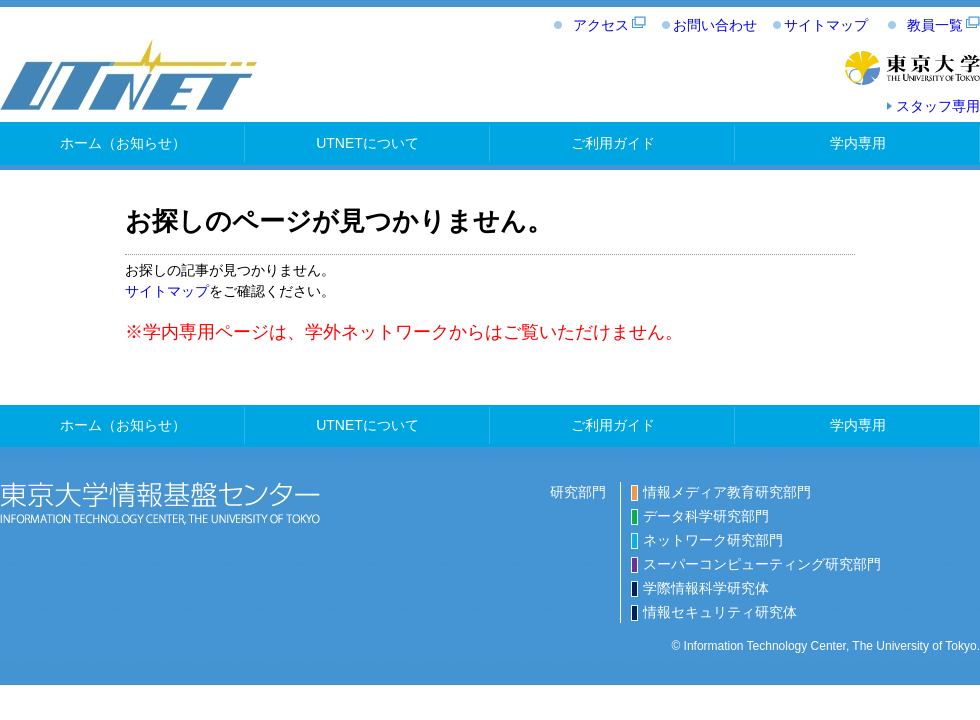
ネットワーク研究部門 (713, 540)
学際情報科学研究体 (706, 588)
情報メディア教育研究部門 (727, 492)
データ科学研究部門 (706, 516)
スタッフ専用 (938, 106)
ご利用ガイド (613, 143)
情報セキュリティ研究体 (720, 612)
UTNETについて (367, 143)
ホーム (123, 143)
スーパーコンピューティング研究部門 (762, 564)
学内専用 (858, 143)
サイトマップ (826, 25)
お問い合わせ (715, 25)
